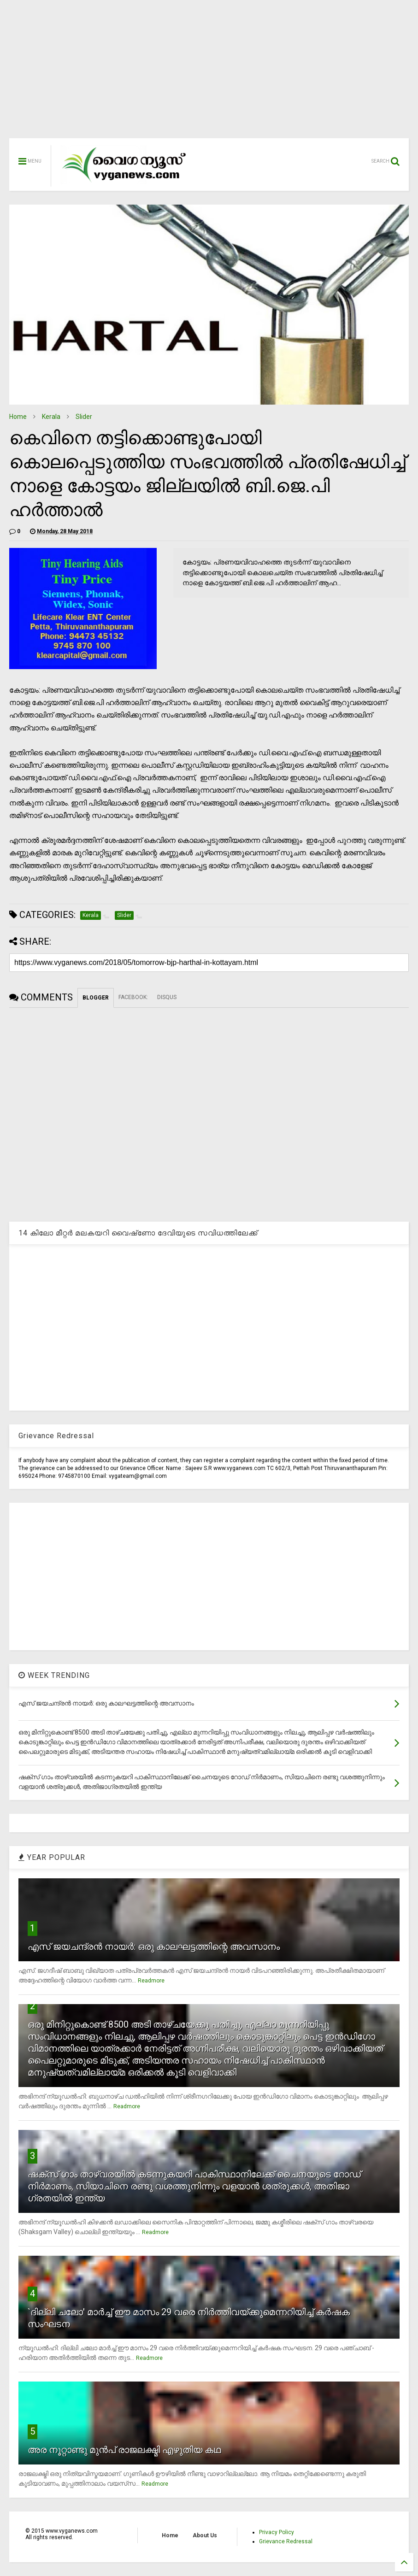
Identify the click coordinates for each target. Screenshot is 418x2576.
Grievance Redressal (285, 2541)
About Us (205, 2535)
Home (18, 416)
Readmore (151, 1980)
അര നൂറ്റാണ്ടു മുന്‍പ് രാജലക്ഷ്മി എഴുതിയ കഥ (124, 2449)
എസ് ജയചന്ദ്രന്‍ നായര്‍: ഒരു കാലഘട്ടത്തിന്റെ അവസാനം (154, 1946)
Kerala (51, 416)
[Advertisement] (209, 73)
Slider (84, 416)
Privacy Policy (276, 2532)
